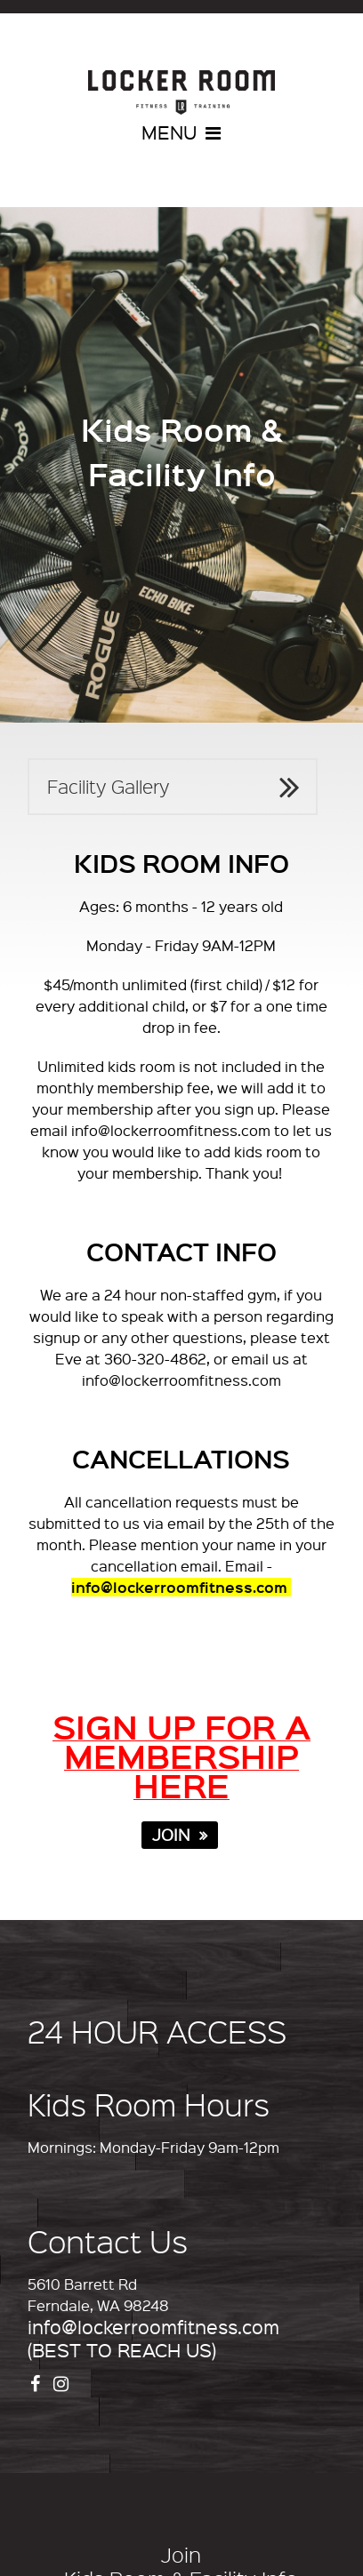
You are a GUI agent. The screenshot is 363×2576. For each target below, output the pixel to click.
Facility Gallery (108, 786)
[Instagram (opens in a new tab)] (63, 2382)
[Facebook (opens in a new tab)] (37, 2382)
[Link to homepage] (182, 92)
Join (181, 2554)
